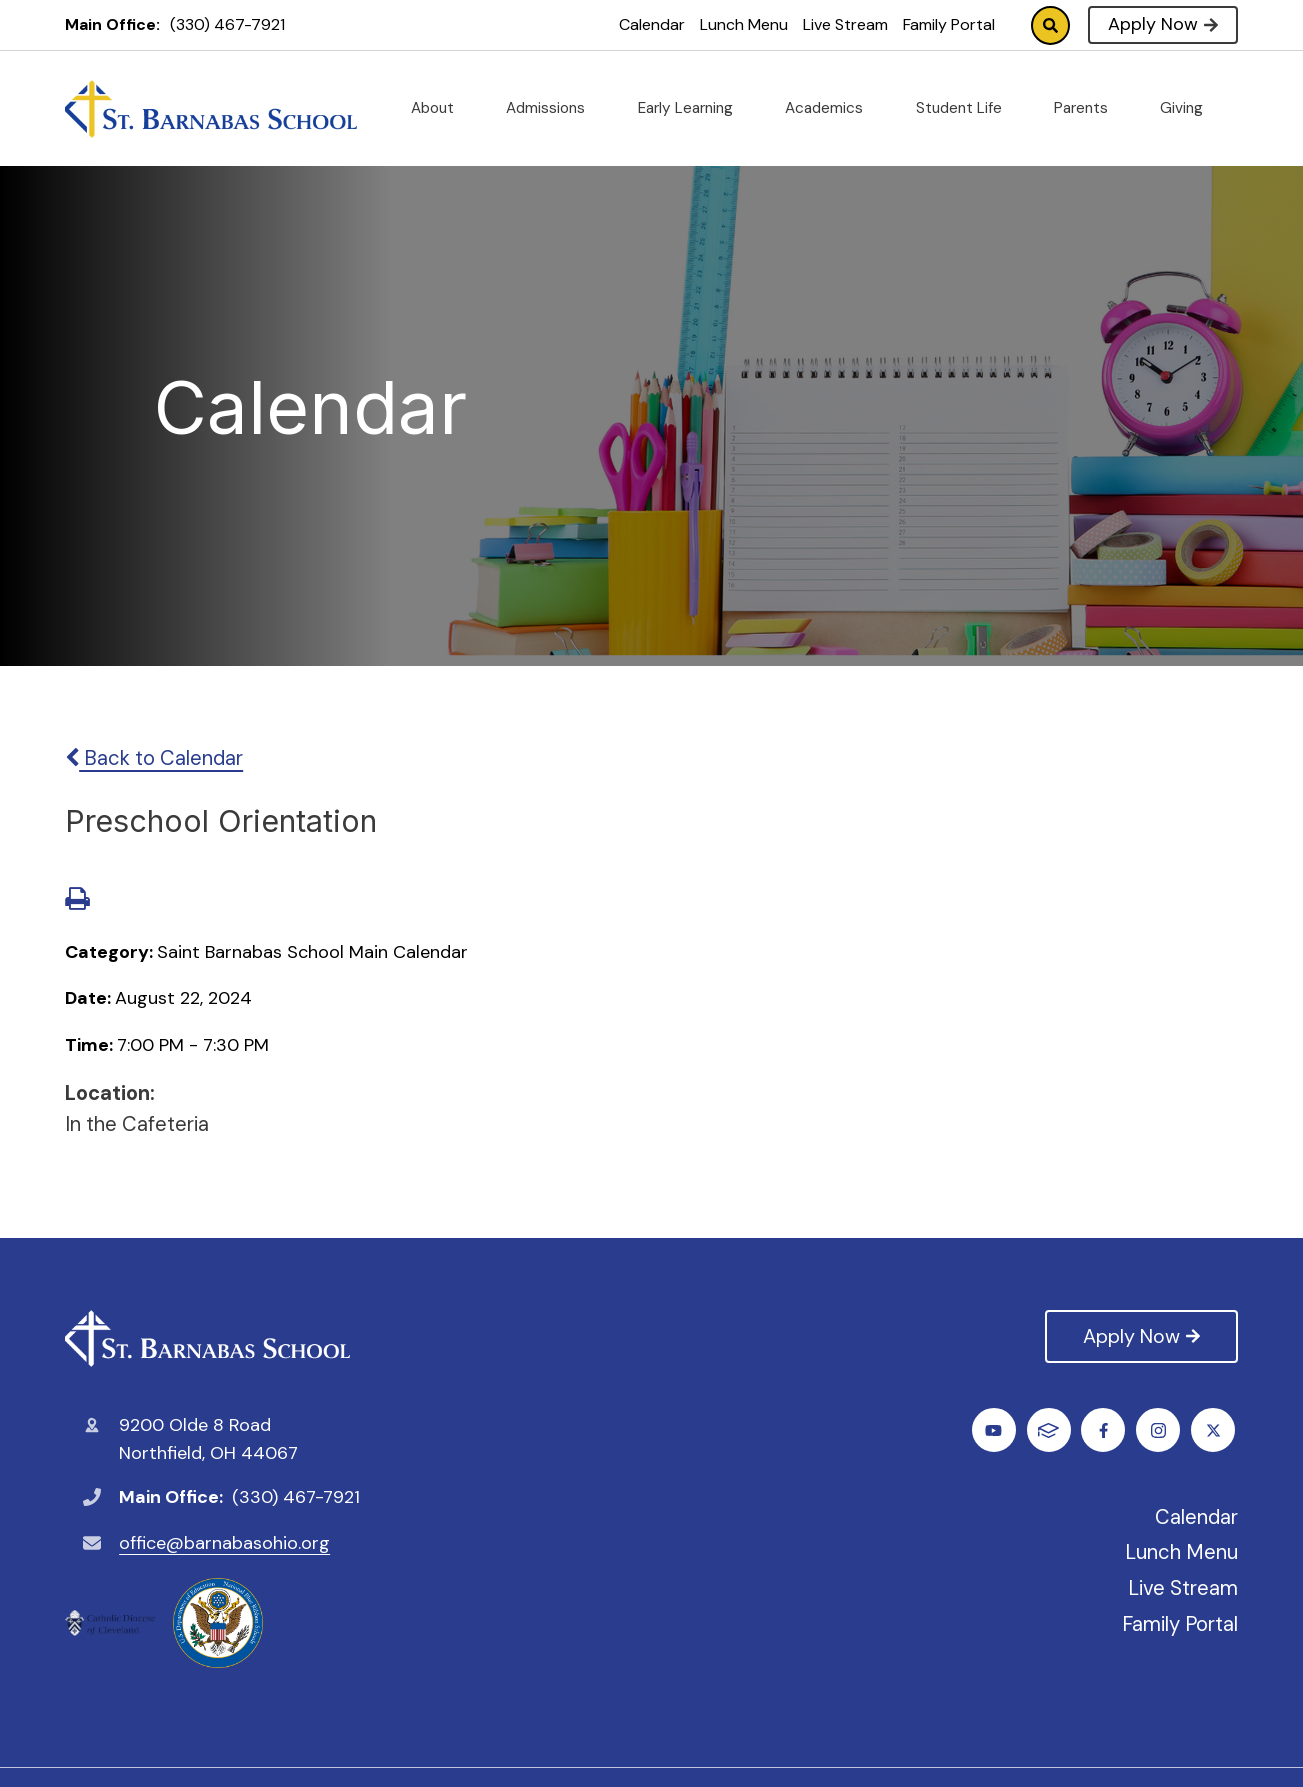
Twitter (1051, 1430)
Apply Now (1162, 24)
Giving (1189, 108)
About (440, 108)
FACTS (1215, 1430)
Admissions (553, 108)
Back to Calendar (154, 758)
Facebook (996, 1430)
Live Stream (845, 24)
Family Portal (949, 24)
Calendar (652, 24)
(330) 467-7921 (227, 24)
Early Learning (693, 108)
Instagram (1106, 1430)
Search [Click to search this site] (1050, 25)
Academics (832, 108)
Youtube (1161, 1430)
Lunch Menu (744, 24)
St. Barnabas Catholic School (207, 1338)
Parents (1089, 108)
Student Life (967, 108)
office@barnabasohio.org (224, 1543)
